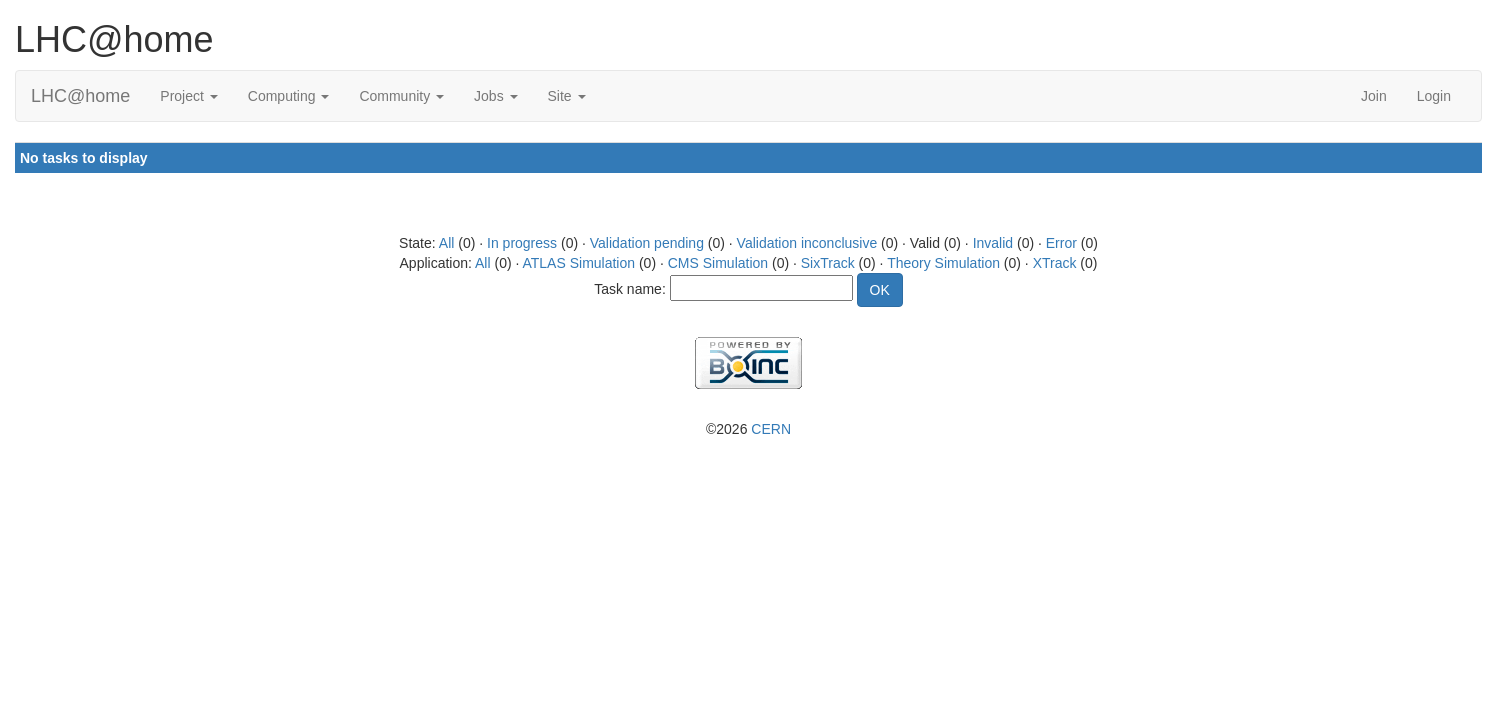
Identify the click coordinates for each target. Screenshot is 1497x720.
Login (1434, 96)
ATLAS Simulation (578, 263)
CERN (771, 429)
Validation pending (647, 243)
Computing (289, 96)
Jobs (495, 96)
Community (401, 96)
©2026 (748, 429)
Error (1061, 243)
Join (1374, 96)
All (447, 243)
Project (188, 96)
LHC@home (80, 96)
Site (567, 96)
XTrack (1055, 263)
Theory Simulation (943, 263)
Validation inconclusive (807, 243)
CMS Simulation (718, 263)
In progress (522, 243)
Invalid (993, 243)
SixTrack (828, 263)
